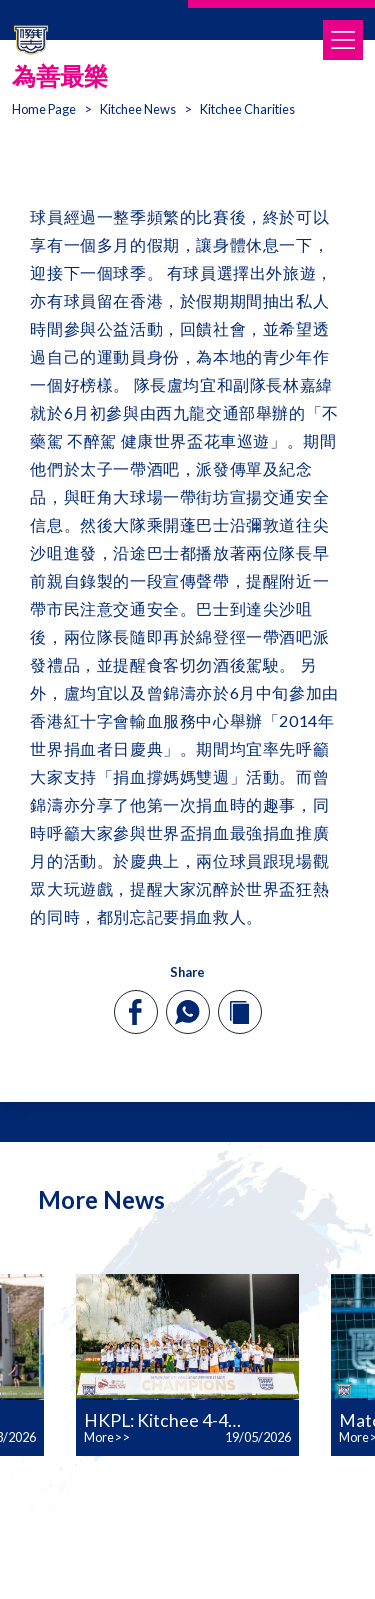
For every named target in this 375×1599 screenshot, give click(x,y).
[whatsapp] (187, 1012)
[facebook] (135, 1012)
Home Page (44, 109)
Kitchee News (138, 109)
